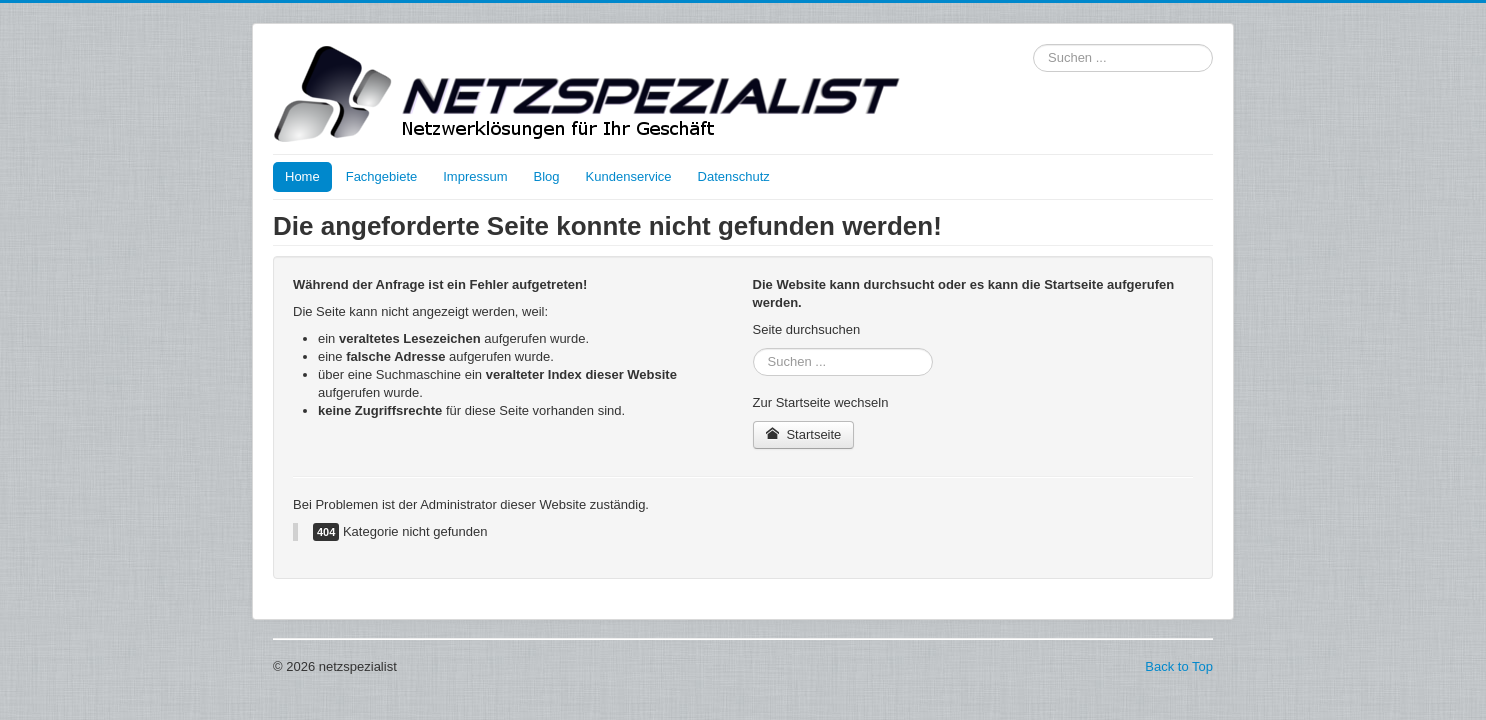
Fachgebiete (382, 176)
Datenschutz (734, 176)
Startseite (804, 434)
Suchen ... (1033, 44)
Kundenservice (629, 176)
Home (302, 176)
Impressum (475, 176)
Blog (547, 176)
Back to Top (1179, 666)
